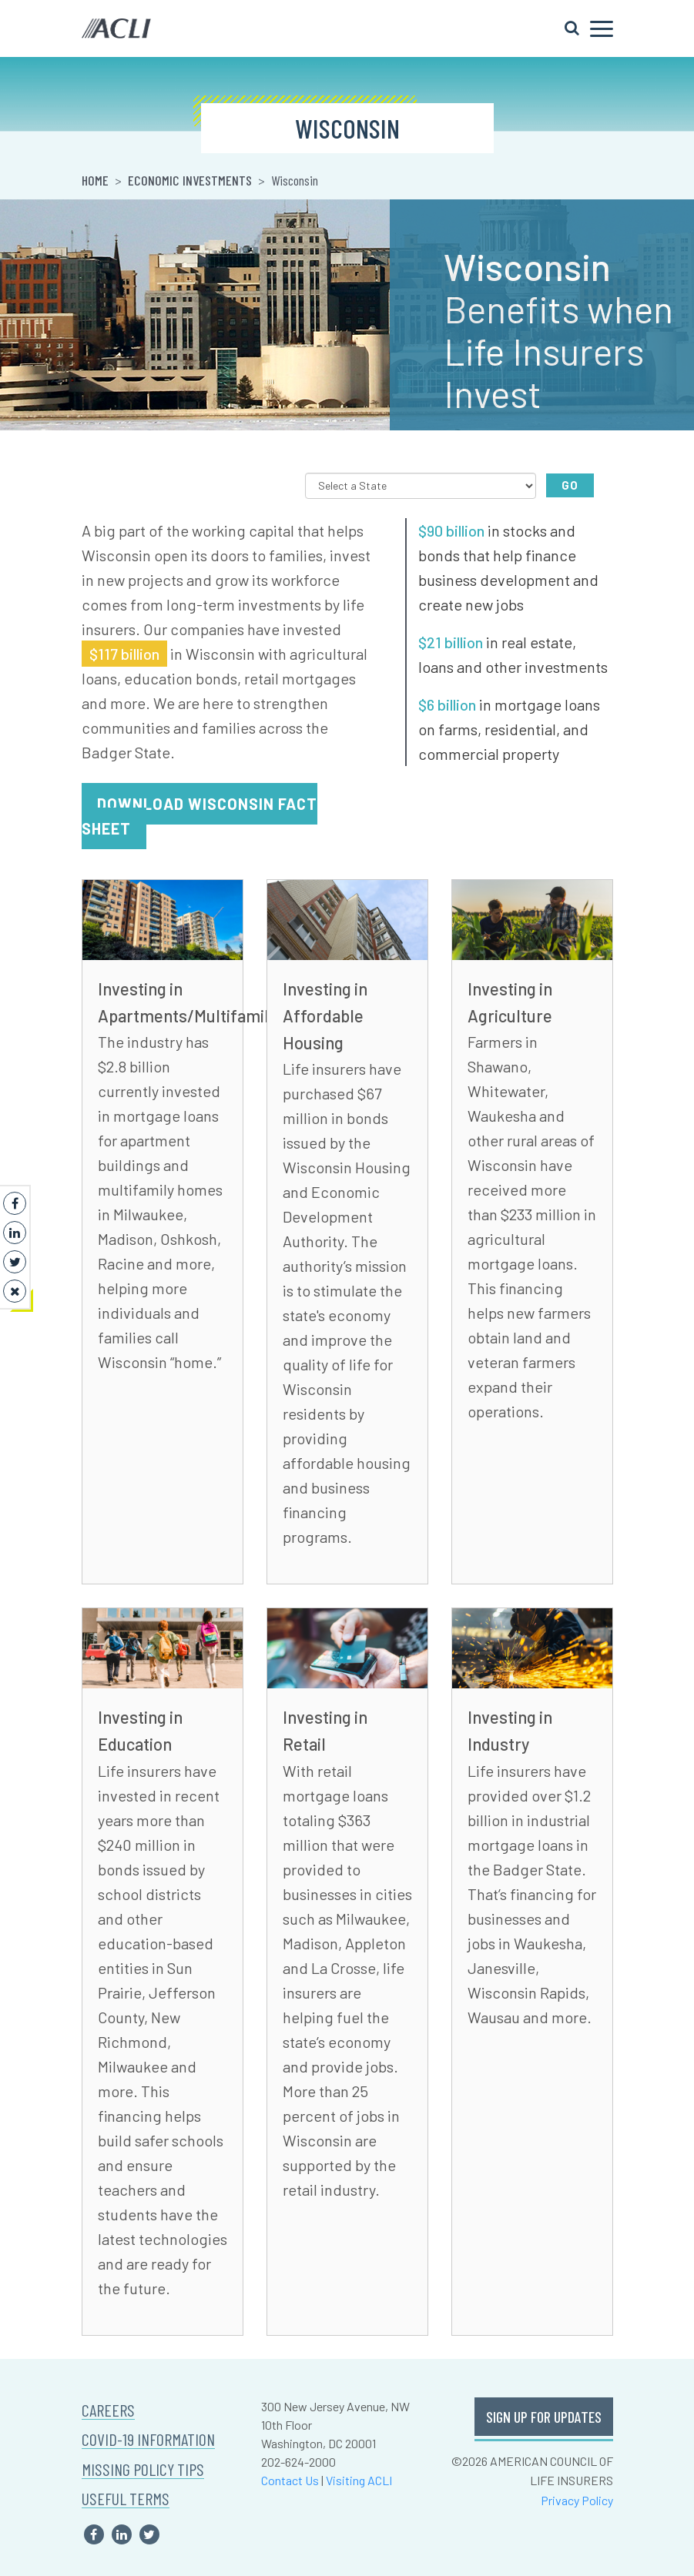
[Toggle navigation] (589, 28)
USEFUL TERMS (125, 2498)
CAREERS (108, 2410)
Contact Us (290, 2480)
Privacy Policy (577, 2500)
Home (95, 180)
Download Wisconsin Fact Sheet (199, 816)
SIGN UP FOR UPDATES (544, 2416)
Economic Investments (190, 180)
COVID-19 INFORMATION (148, 2439)
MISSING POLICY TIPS (143, 2469)
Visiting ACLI (359, 2480)
